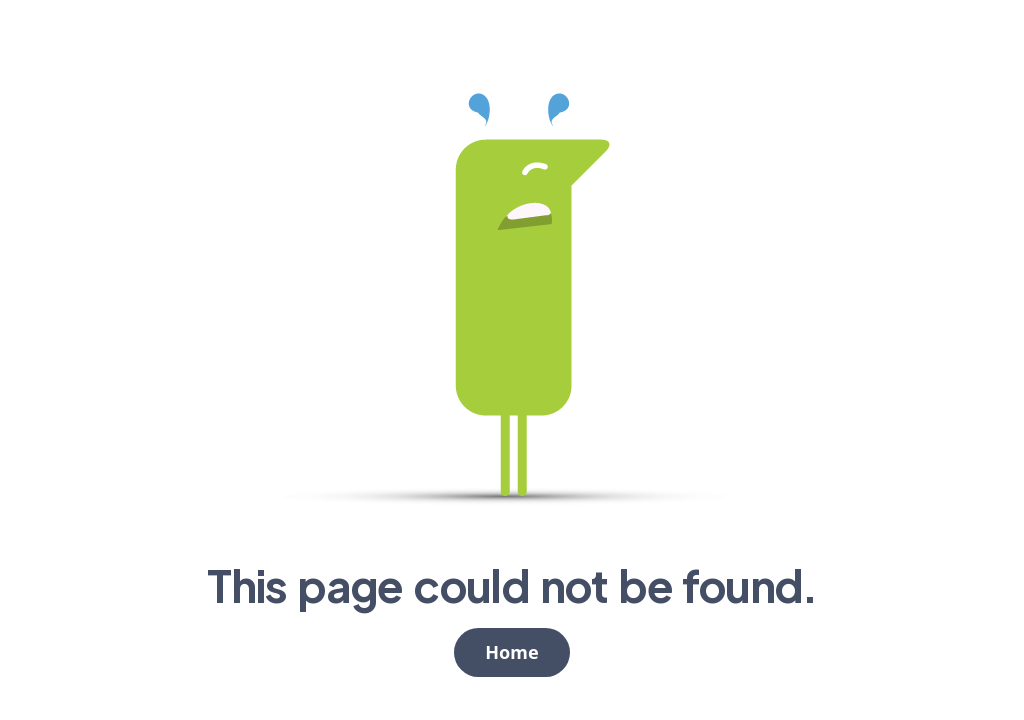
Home (511, 652)
